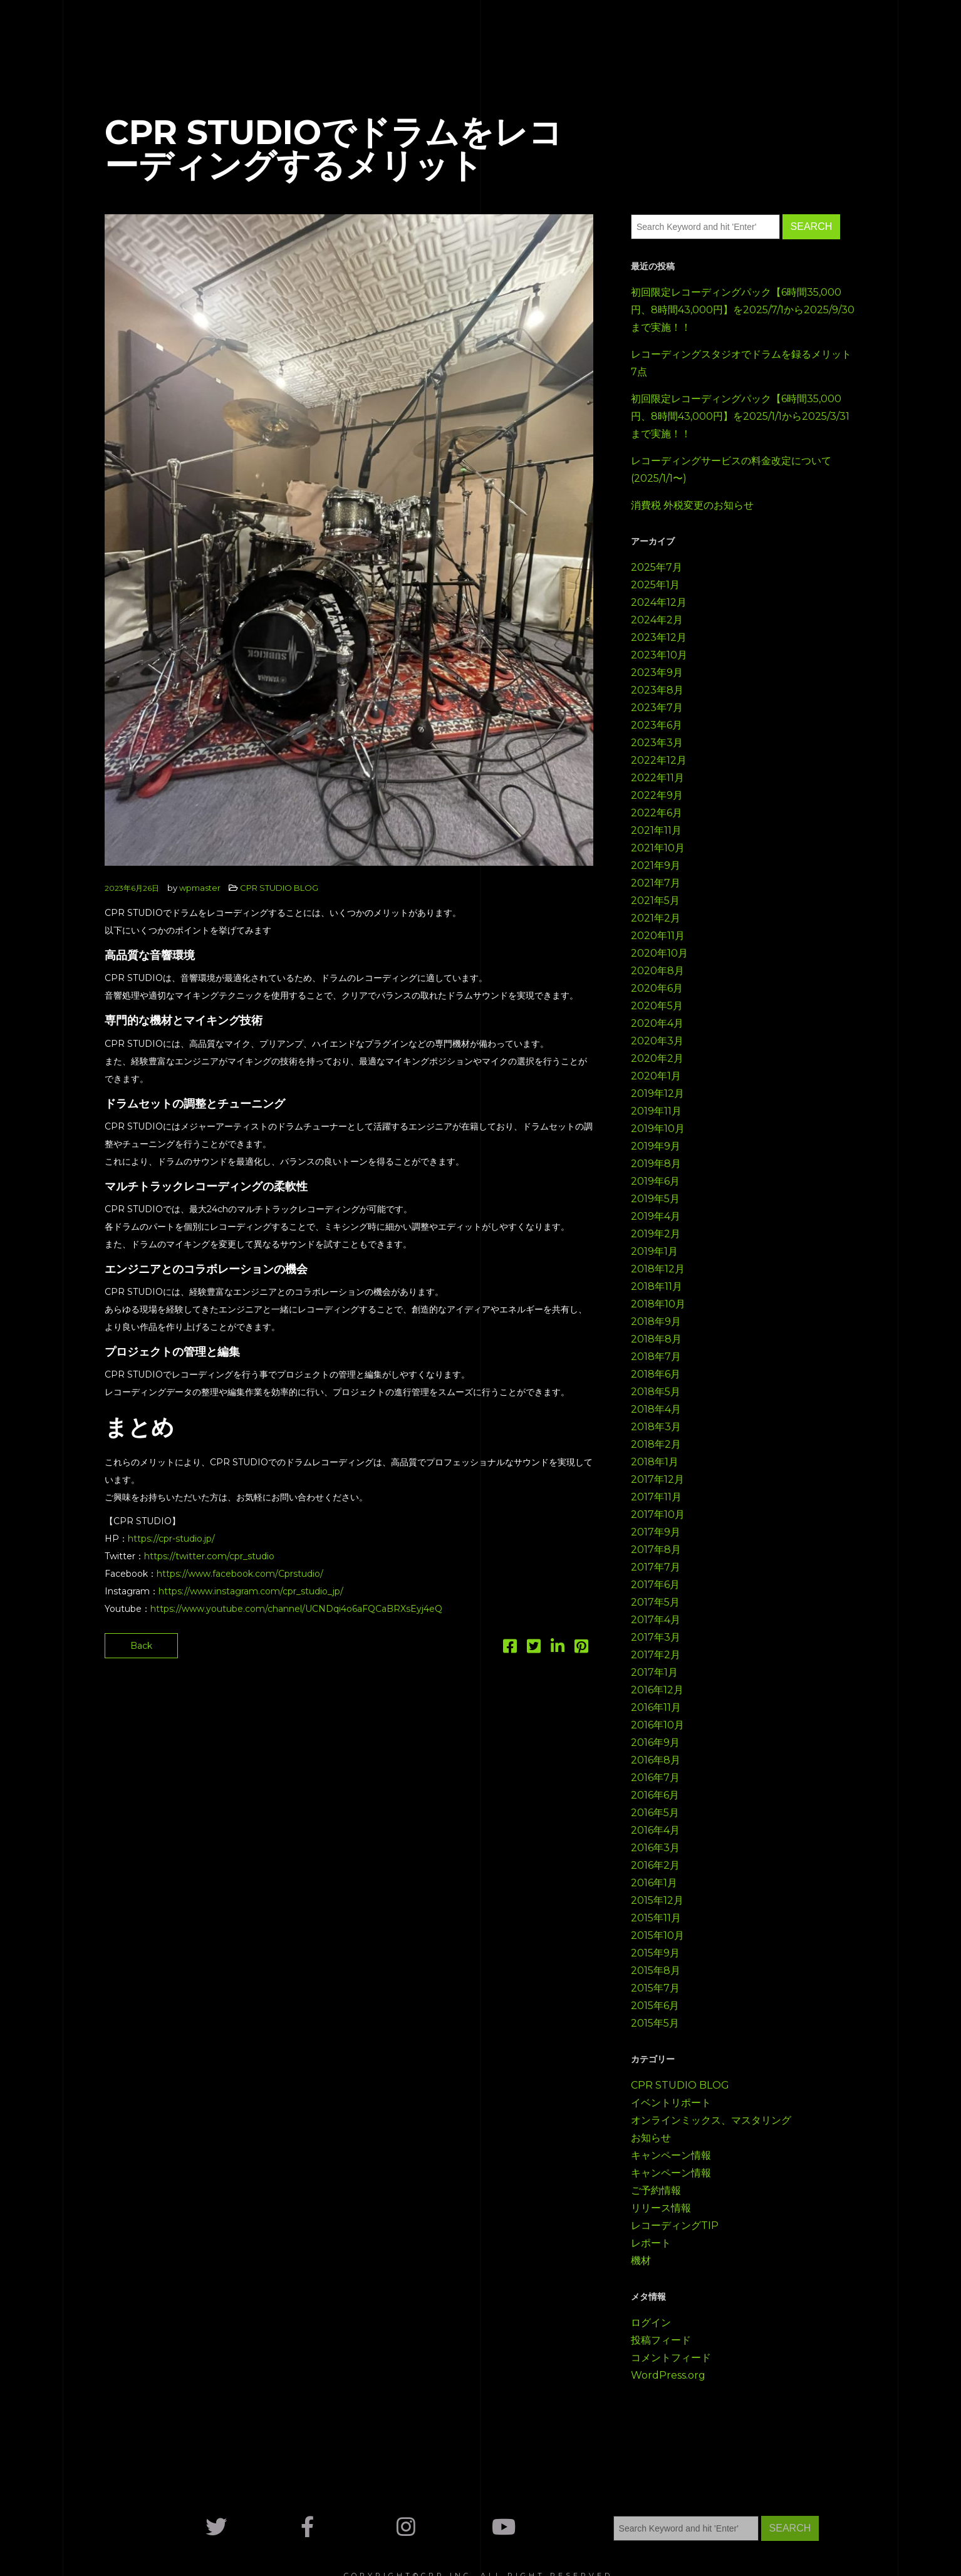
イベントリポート (671, 2103)
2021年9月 (655, 865)
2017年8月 (656, 1549)
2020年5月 (657, 1006)
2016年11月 (656, 1707)
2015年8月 (655, 1970)
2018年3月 (656, 1427)
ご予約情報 (656, 2190)
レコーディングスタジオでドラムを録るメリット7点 (741, 363)
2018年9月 (656, 1321)
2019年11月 (656, 1111)
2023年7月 (657, 708)
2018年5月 (655, 1392)
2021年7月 (655, 883)
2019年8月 (656, 1164)
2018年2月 (656, 1444)
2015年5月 (655, 2023)
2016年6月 (655, 1795)
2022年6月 (656, 813)
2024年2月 (657, 620)
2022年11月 (657, 778)
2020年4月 (657, 1023)
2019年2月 (655, 1234)
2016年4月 (655, 1830)
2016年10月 (657, 1725)
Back (141, 1645)
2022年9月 (657, 795)
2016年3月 (655, 1848)
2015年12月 (657, 1900)
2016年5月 (655, 1813)
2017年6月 (655, 1585)
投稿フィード (661, 2340)
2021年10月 (658, 848)
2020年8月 (657, 971)
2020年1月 (656, 1076)
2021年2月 (655, 918)
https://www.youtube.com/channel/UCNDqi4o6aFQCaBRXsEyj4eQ (296, 1608)
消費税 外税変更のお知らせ (692, 505)
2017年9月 (655, 1532)
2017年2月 (655, 1655)
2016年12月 (657, 1690)
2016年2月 (655, 1865)
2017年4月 (655, 1620)
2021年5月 (655, 900)
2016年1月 (654, 1883)
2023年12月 (659, 637)
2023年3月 (657, 743)
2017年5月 (655, 1602)
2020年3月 (657, 1041)
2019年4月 (655, 1216)
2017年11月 (656, 1497)
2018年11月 (656, 1286)
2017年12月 (657, 1479)
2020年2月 (657, 1058)
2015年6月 (655, 2006)
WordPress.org (668, 2375)
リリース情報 (661, 2208)
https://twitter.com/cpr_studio (209, 1556)
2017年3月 (655, 1637)
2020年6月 (657, 988)
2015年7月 (655, 1988)
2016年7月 (655, 1778)
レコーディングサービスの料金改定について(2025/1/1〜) (731, 469)
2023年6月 (656, 725)
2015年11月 (656, 1918)
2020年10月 (659, 953)
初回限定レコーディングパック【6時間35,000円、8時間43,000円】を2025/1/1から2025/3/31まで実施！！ (740, 416)
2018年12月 (658, 1269)
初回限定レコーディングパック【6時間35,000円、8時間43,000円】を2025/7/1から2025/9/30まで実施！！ (743, 309)
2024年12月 (659, 602)
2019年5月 (655, 1199)
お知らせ (651, 2138)
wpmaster (200, 888)
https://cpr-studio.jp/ (171, 1538)
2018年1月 (654, 1462)
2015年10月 (657, 1935)
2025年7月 (656, 567)
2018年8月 (656, 1339)
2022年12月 (659, 760)
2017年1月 (654, 1672)
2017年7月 (655, 1567)
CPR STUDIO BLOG (279, 888)
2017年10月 (658, 1514)
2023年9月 (657, 672)
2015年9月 (655, 1953)
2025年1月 (655, 585)
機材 (641, 2261)
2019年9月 (655, 1146)
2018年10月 (658, 1304)
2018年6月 (655, 1374)
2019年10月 (658, 1129)
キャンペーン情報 (671, 2155)
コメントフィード (671, 2358)
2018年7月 (656, 1357)
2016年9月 (655, 1742)
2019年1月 (654, 1251)
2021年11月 (656, 830)
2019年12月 (657, 1093)
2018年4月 (656, 1409)
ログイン (651, 2323)
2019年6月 (655, 1181)
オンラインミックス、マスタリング (711, 2120)
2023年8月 (657, 690)
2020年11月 (658, 936)
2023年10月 (659, 655)
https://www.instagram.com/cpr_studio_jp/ (250, 1591)
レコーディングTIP (675, 2225)
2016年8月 (655, 1760)
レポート (651, 2243)
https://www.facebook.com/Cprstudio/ (240, 1573)
